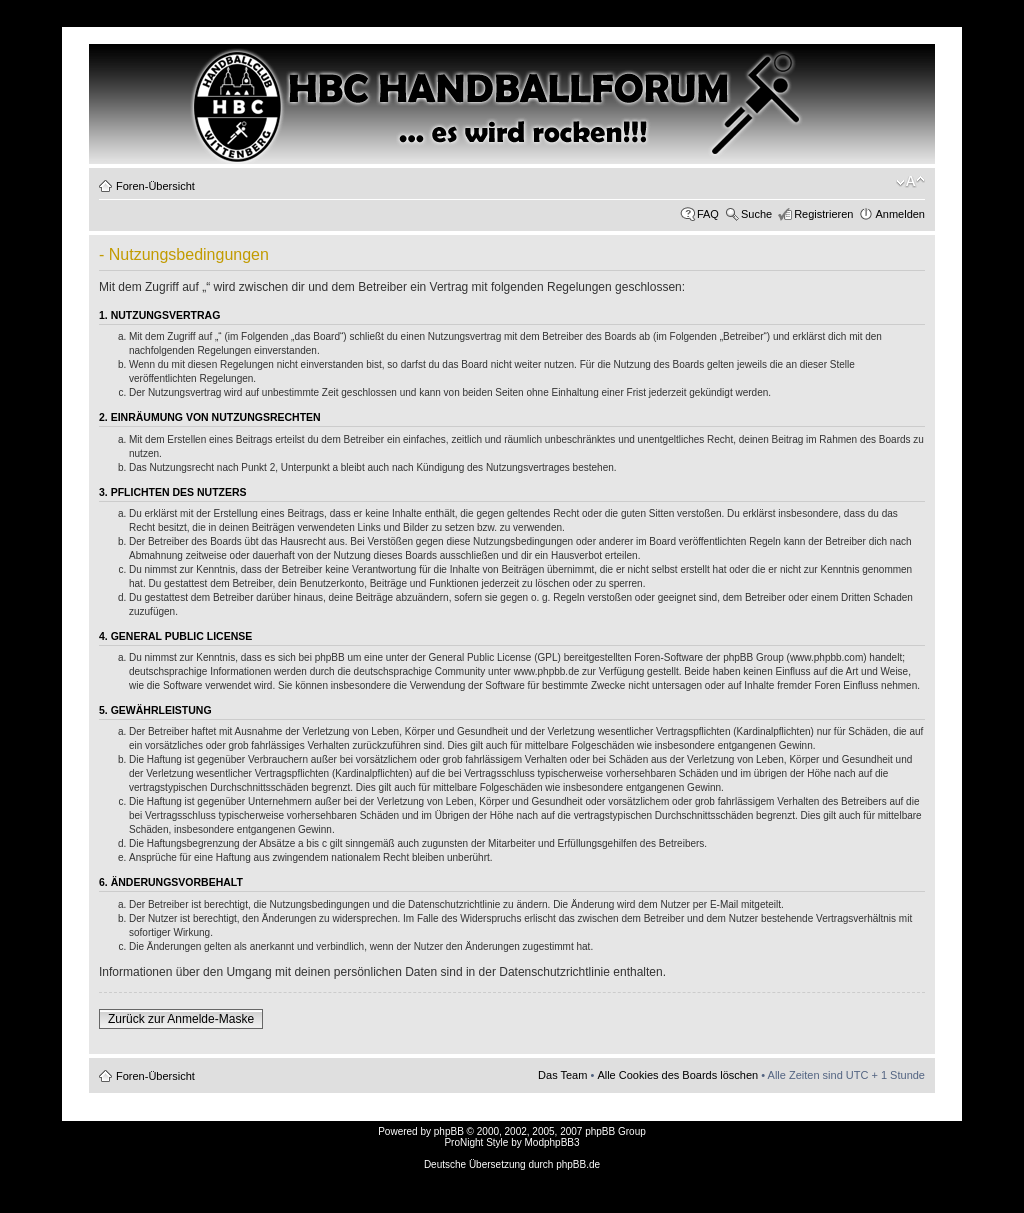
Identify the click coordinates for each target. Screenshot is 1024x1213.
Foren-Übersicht (155, 186)
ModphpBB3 (552, 1142)
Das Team (562, 1075)
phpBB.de (578, 1164)
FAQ (708, 214)
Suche (756, 214)
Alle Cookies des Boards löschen (677, 1075)
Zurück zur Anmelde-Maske (181, 1019)
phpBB (449, 1131)
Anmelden (900, 214)
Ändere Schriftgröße (910, 182)
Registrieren (823, 214)
